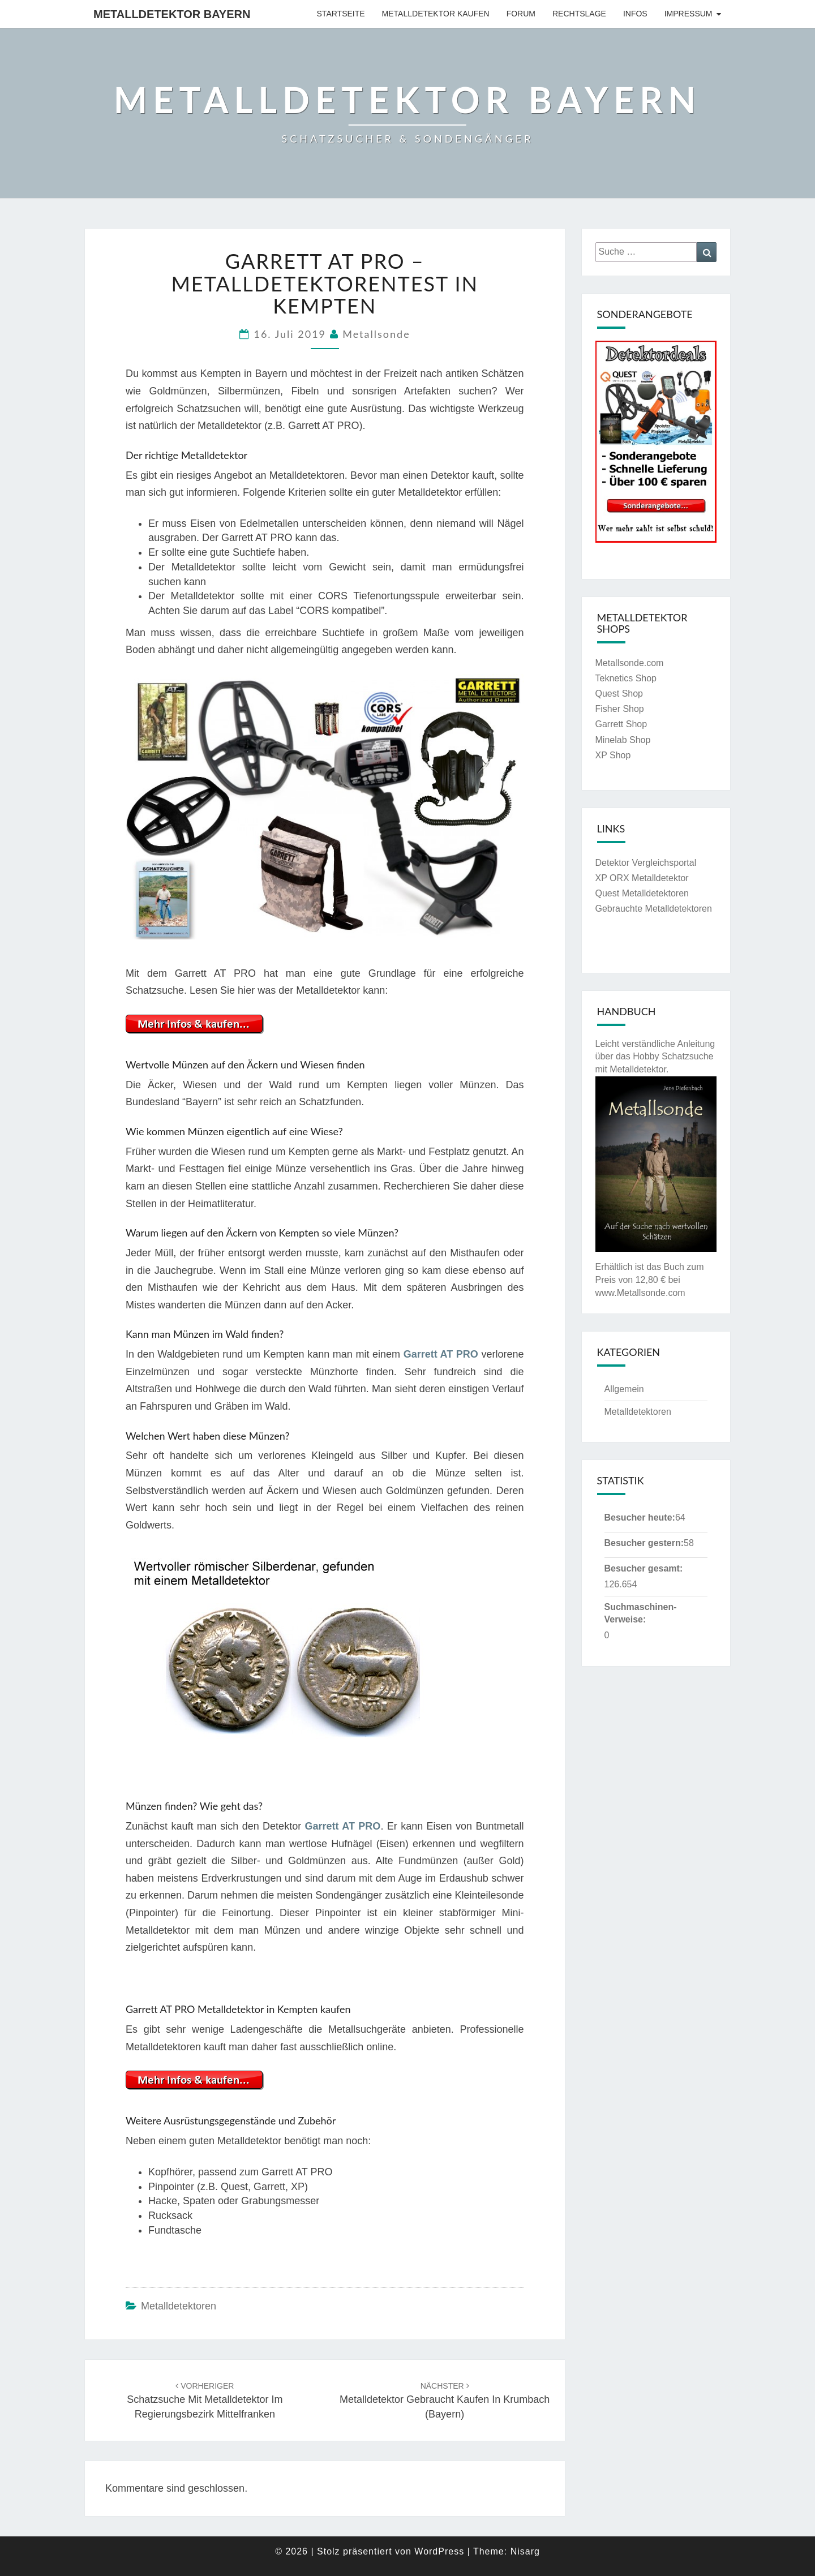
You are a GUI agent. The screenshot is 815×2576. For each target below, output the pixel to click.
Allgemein (624, 1389)
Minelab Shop (623, 740)
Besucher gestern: (644, 1543)
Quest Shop (619, 693)
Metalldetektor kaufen (436, 13)
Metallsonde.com (629, 663)
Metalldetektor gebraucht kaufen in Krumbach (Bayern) (445, 2400)
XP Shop (613, 755)
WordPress (439, 2551)
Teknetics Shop (626, 678)
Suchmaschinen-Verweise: (640, 1613)
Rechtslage (579, 13)
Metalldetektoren (178, 2306)
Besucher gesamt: (643, 1568)
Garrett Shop (621, 724)
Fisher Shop (619, 709)
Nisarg (525, 2551)
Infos (635, 13)
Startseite (341, 13)
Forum (521, 13)
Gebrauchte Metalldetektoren (653, 908)
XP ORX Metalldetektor (642, 878)
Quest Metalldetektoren (642, 893)
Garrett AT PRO (441, 1354)
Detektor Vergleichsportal (646, 863)
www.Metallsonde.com (640, 1293)
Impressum (688, 13)
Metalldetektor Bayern (171, 14)
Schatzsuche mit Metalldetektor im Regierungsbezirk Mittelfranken (204, 2400)
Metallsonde (376, 334)
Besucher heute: (639, 1517)
